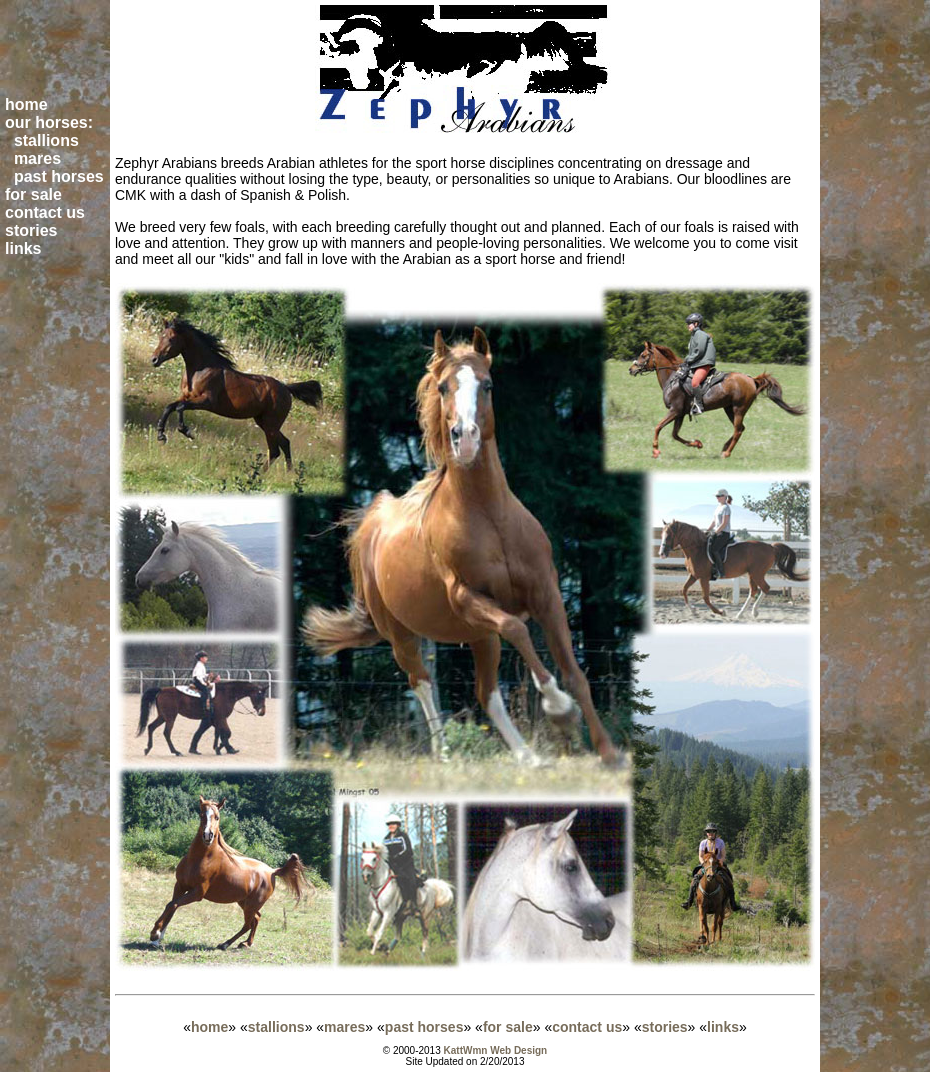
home (209, 1027)
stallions (276, 1027)
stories (665, 1027)
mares (344, 1027)
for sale (508, 1027)
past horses (424, 1027)
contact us (587, 1027)
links (723, 1027)
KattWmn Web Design (496, 1050)
